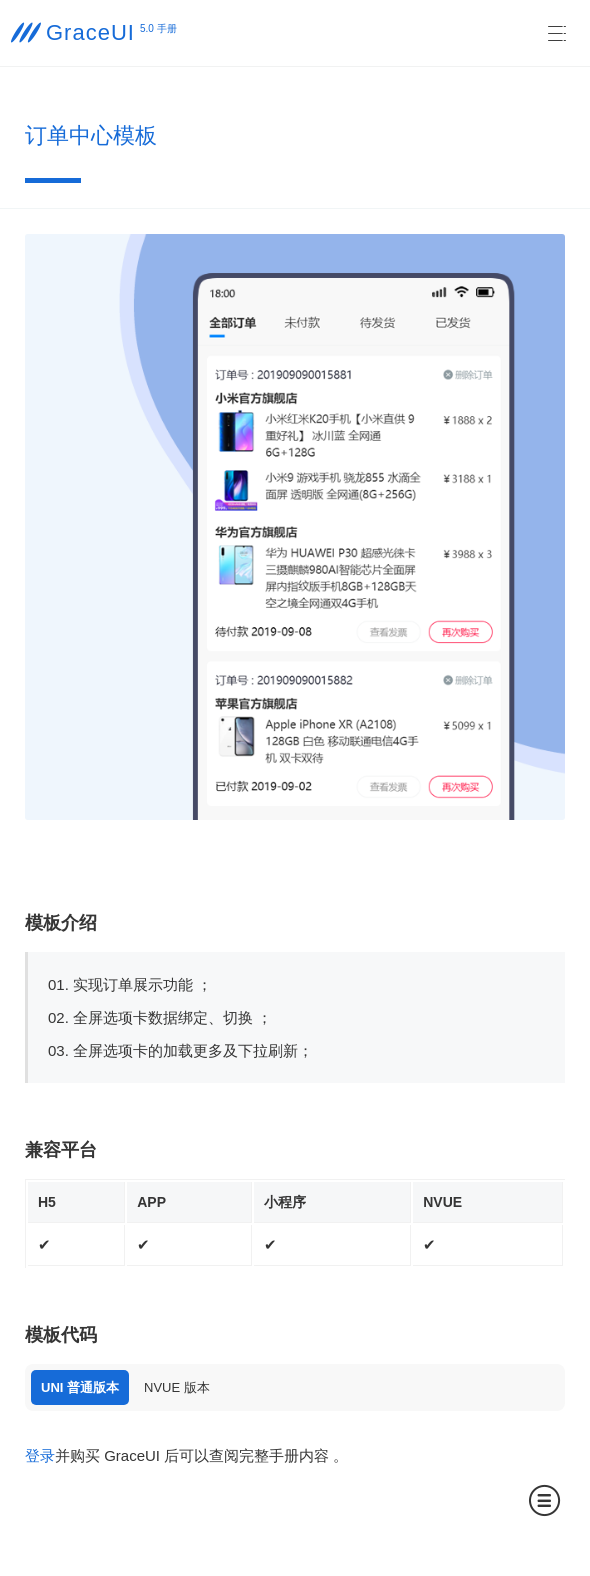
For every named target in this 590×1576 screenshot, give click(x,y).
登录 (40, 1455)
